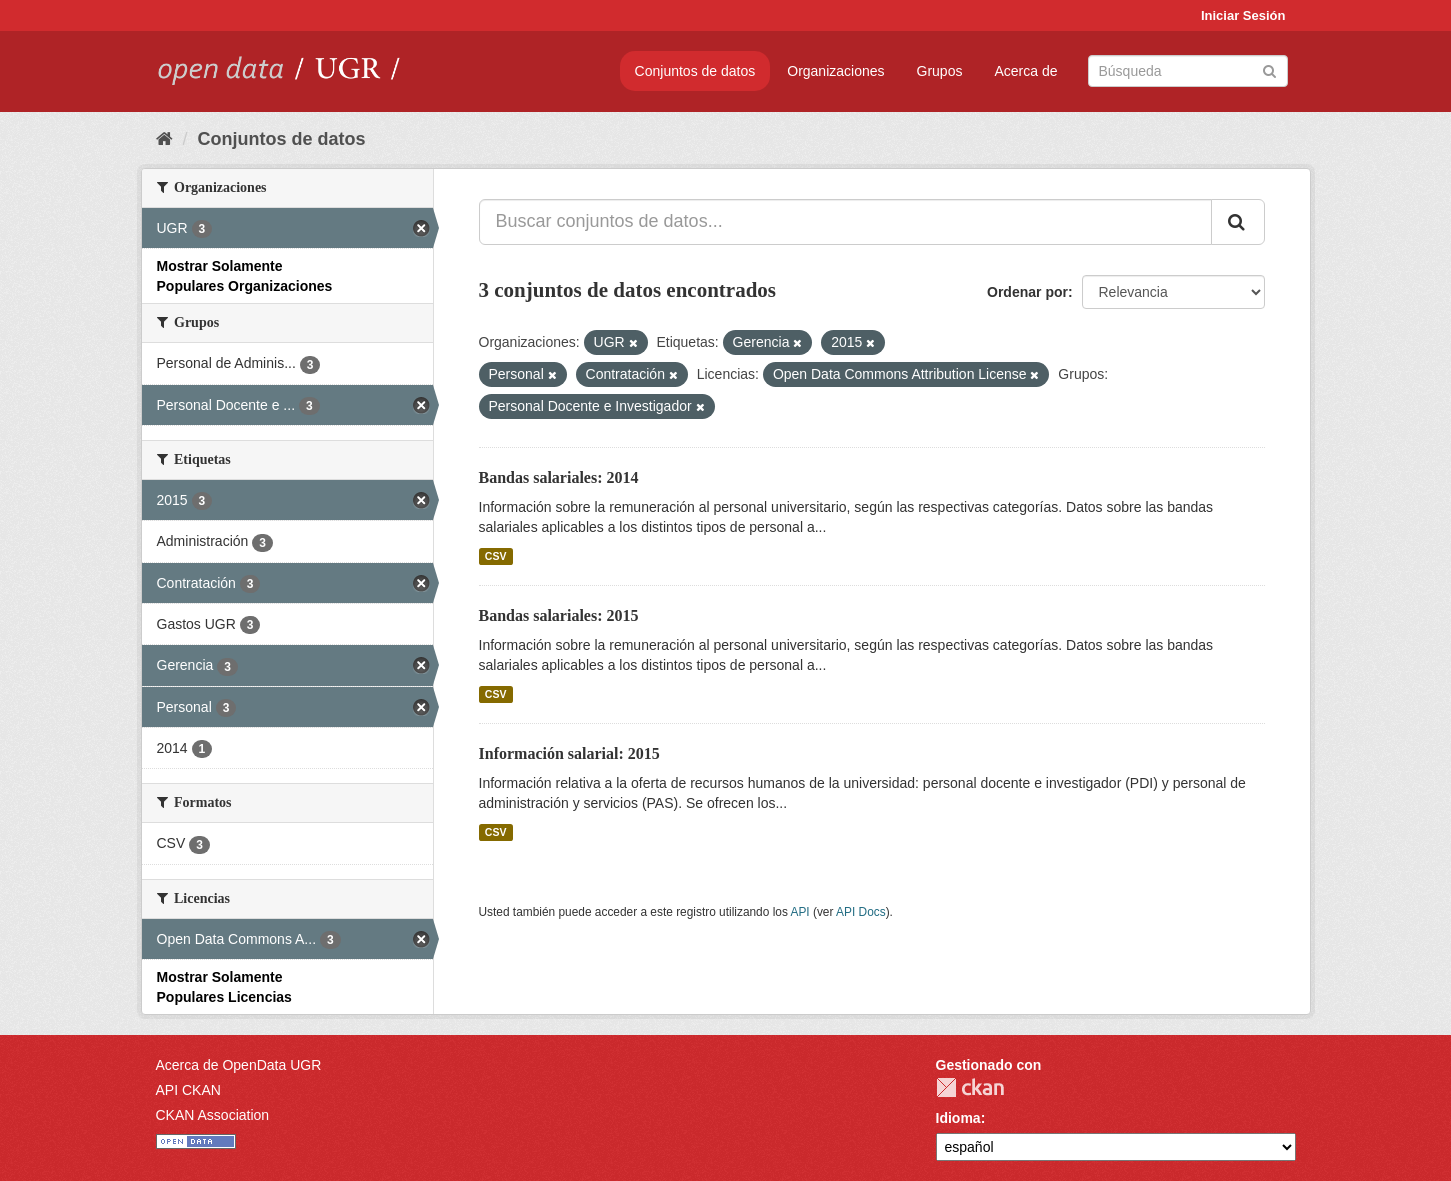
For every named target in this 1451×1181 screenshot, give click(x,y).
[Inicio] (164, 139)
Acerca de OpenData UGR (239, 1065)
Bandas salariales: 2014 (559, 477)
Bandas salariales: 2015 (559, 615)
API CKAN (188, 1090)
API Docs (861, 912)
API (799, 912)
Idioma (958, 1118)
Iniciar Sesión (1243, 15)
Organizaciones (835, 71)
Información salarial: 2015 (569, 753)
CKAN (970, 1087)
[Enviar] (1269, 69)
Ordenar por (1027, 292)
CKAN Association (213, 1115)
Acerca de (1025, 71)
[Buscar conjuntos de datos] (1188, 71)
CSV (496, 556)
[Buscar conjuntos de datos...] (845, 222)
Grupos (940, 71)
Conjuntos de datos (695, 71)
